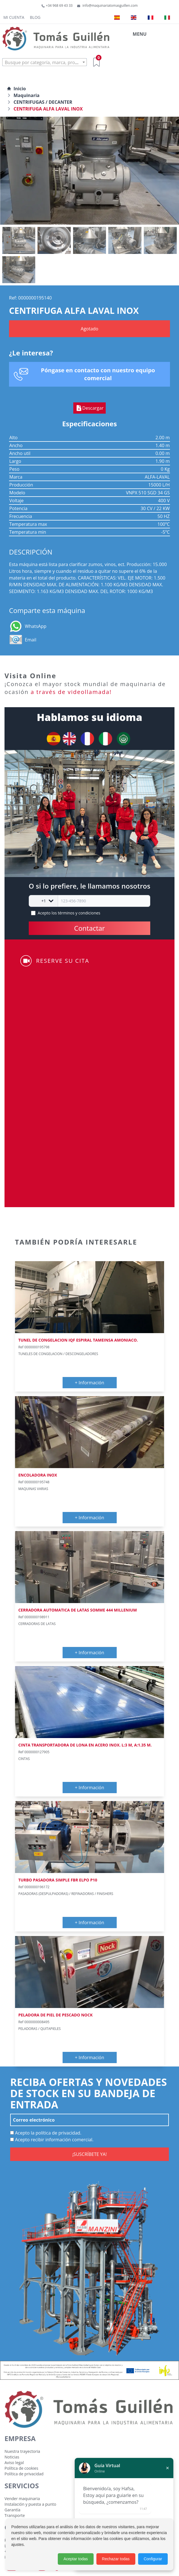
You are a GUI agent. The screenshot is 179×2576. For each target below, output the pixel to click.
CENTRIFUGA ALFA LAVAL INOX (48, 109)
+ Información (89, 1383)
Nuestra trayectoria (22, 2451)
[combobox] (44, 62)
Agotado (89, 329)
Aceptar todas (75, 2559)
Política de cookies (21, 2468)
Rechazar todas (116, 2559)
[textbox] (45, 62)
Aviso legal (14, 2462)
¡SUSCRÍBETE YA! (89, 2154)
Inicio (16, 88)
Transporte (15, 2515)
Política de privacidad (24, 2473)
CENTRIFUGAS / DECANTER (43, 102)
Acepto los (69, 913)
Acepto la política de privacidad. (45, 2133)
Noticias (12, 2457)
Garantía (12, 2509)
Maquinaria (26, 95)
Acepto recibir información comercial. (52, 2139)
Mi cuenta (13, 17)
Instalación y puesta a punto (30, 2504)
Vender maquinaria (22, 2498)
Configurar (153, 2559)
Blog (35, 17)
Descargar (89, 408)
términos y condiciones (79, 913)
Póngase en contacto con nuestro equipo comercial (98, 374)
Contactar (89, 928)
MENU (140, 34)
